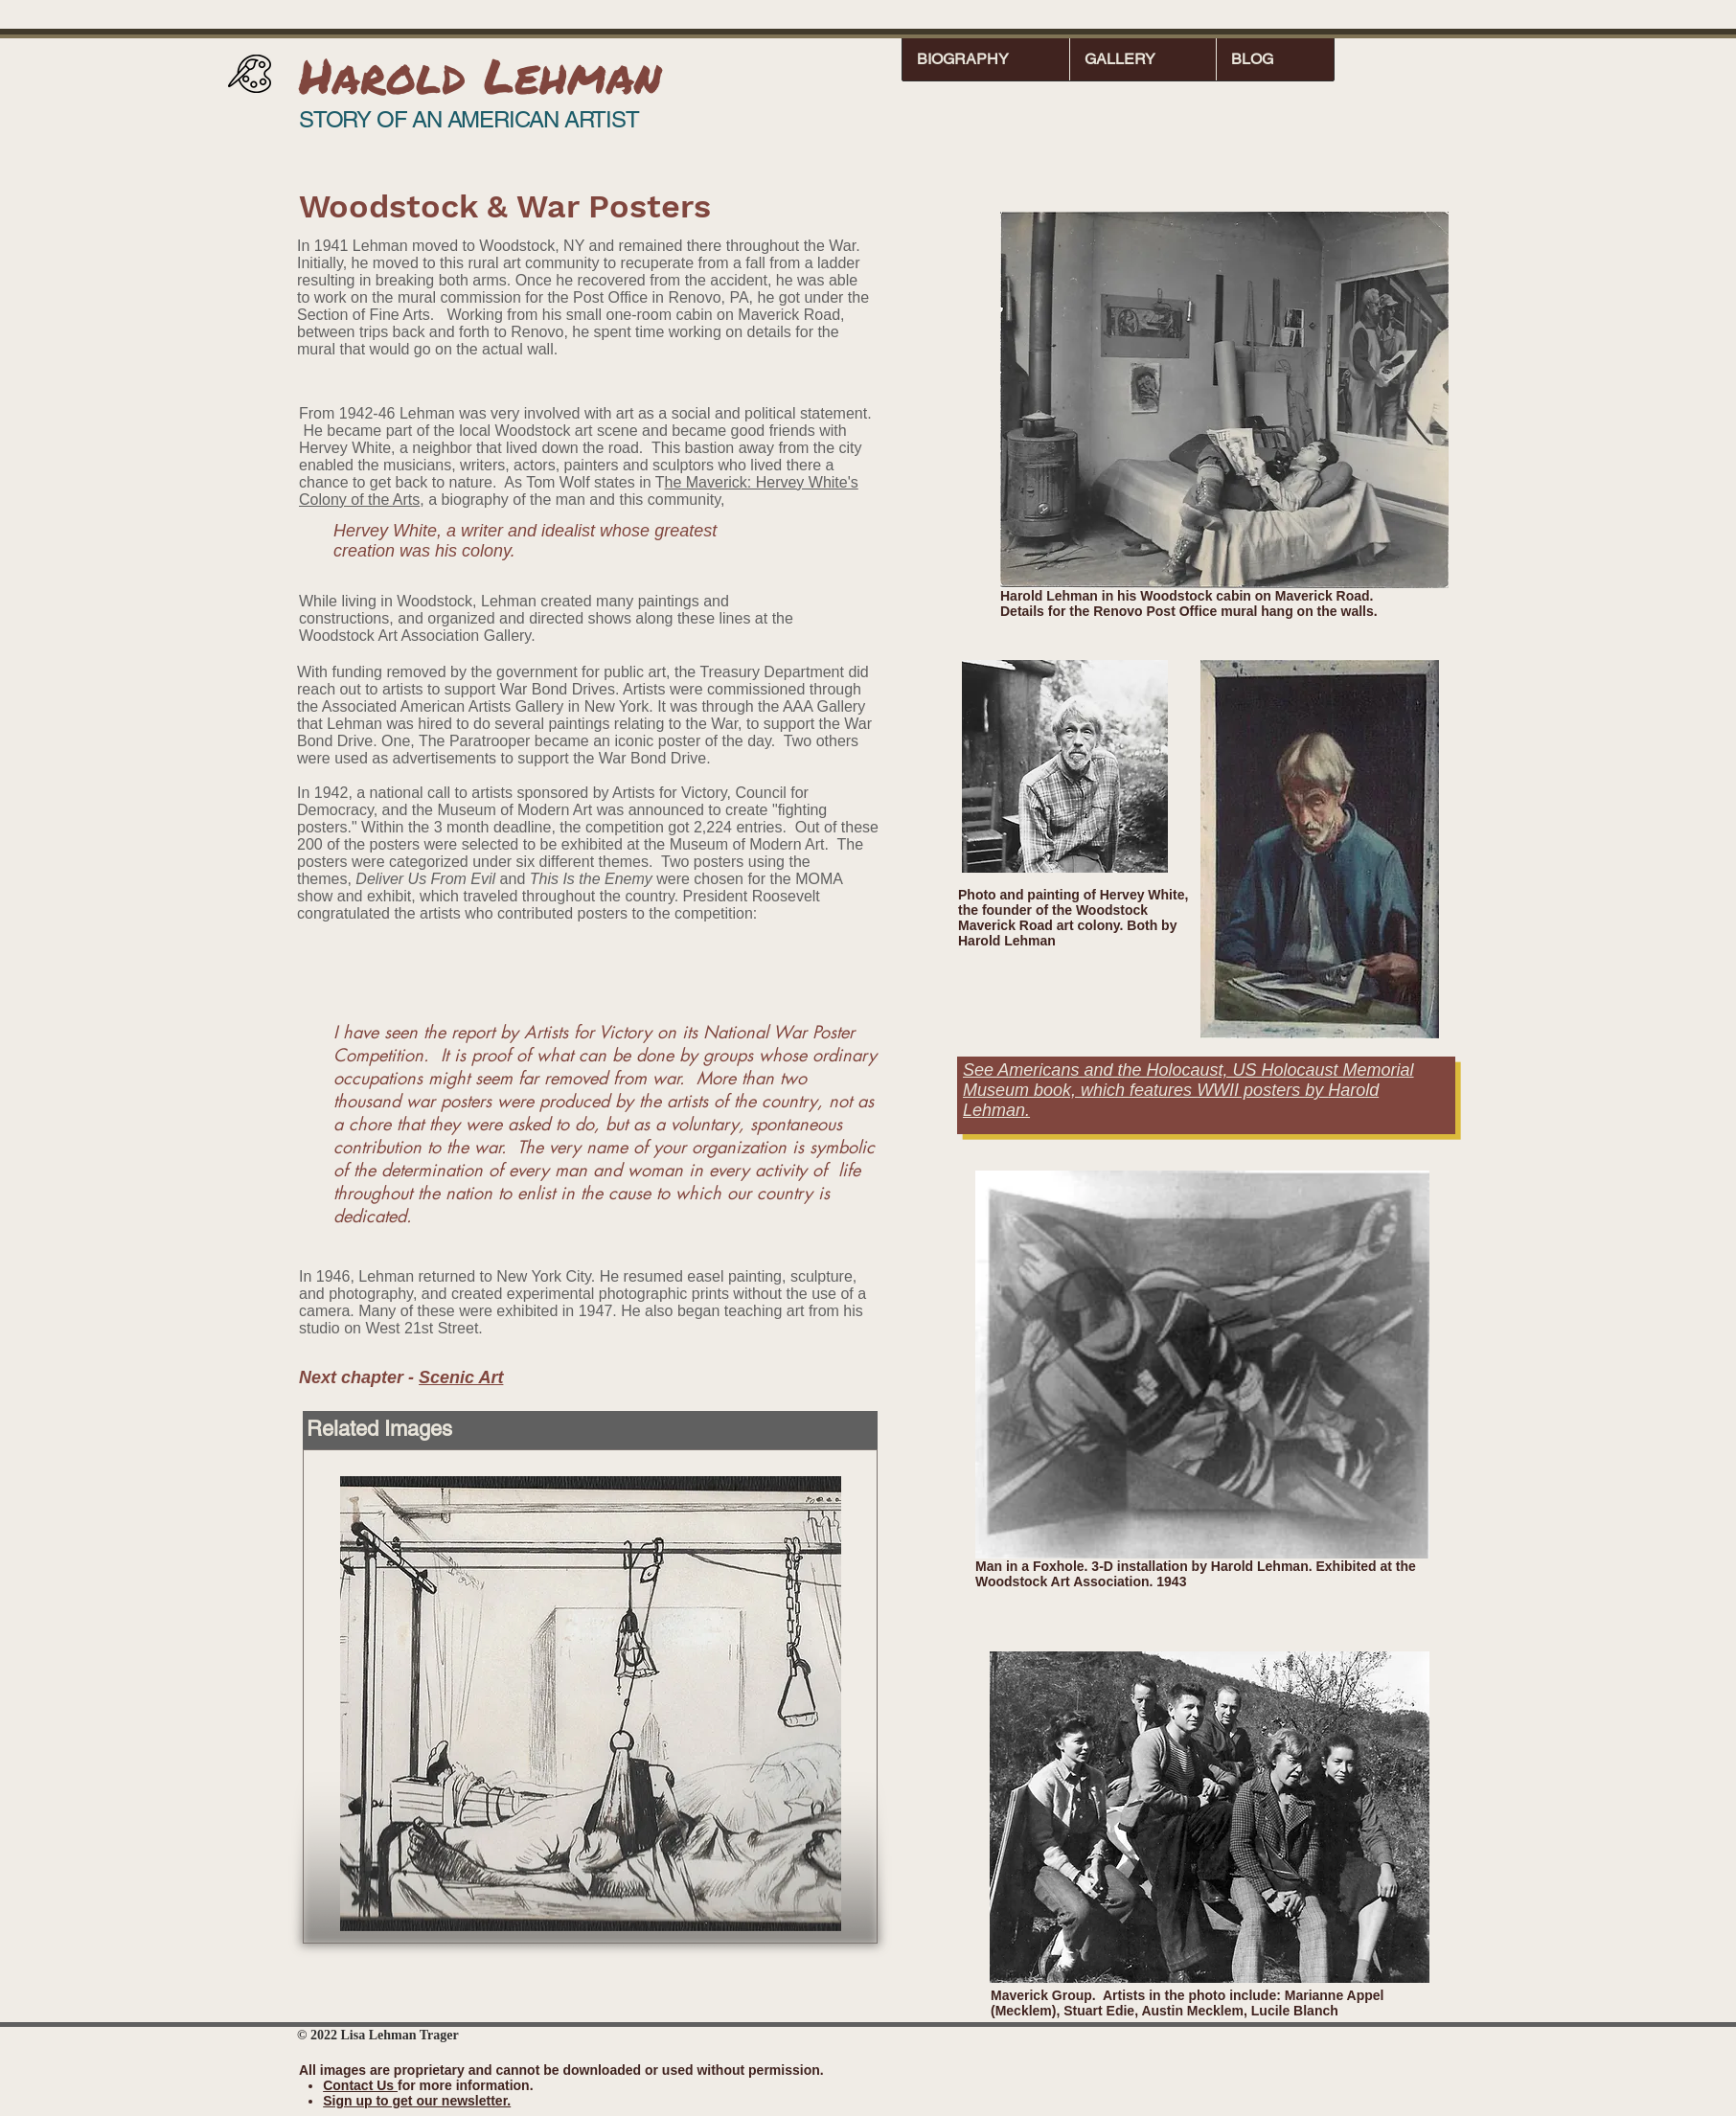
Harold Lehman (480, 75)
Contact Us (360, 2085)
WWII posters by (1262, 1090)
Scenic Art (461, 1377)
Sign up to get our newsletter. (417, 2100)
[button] (985, 58)
